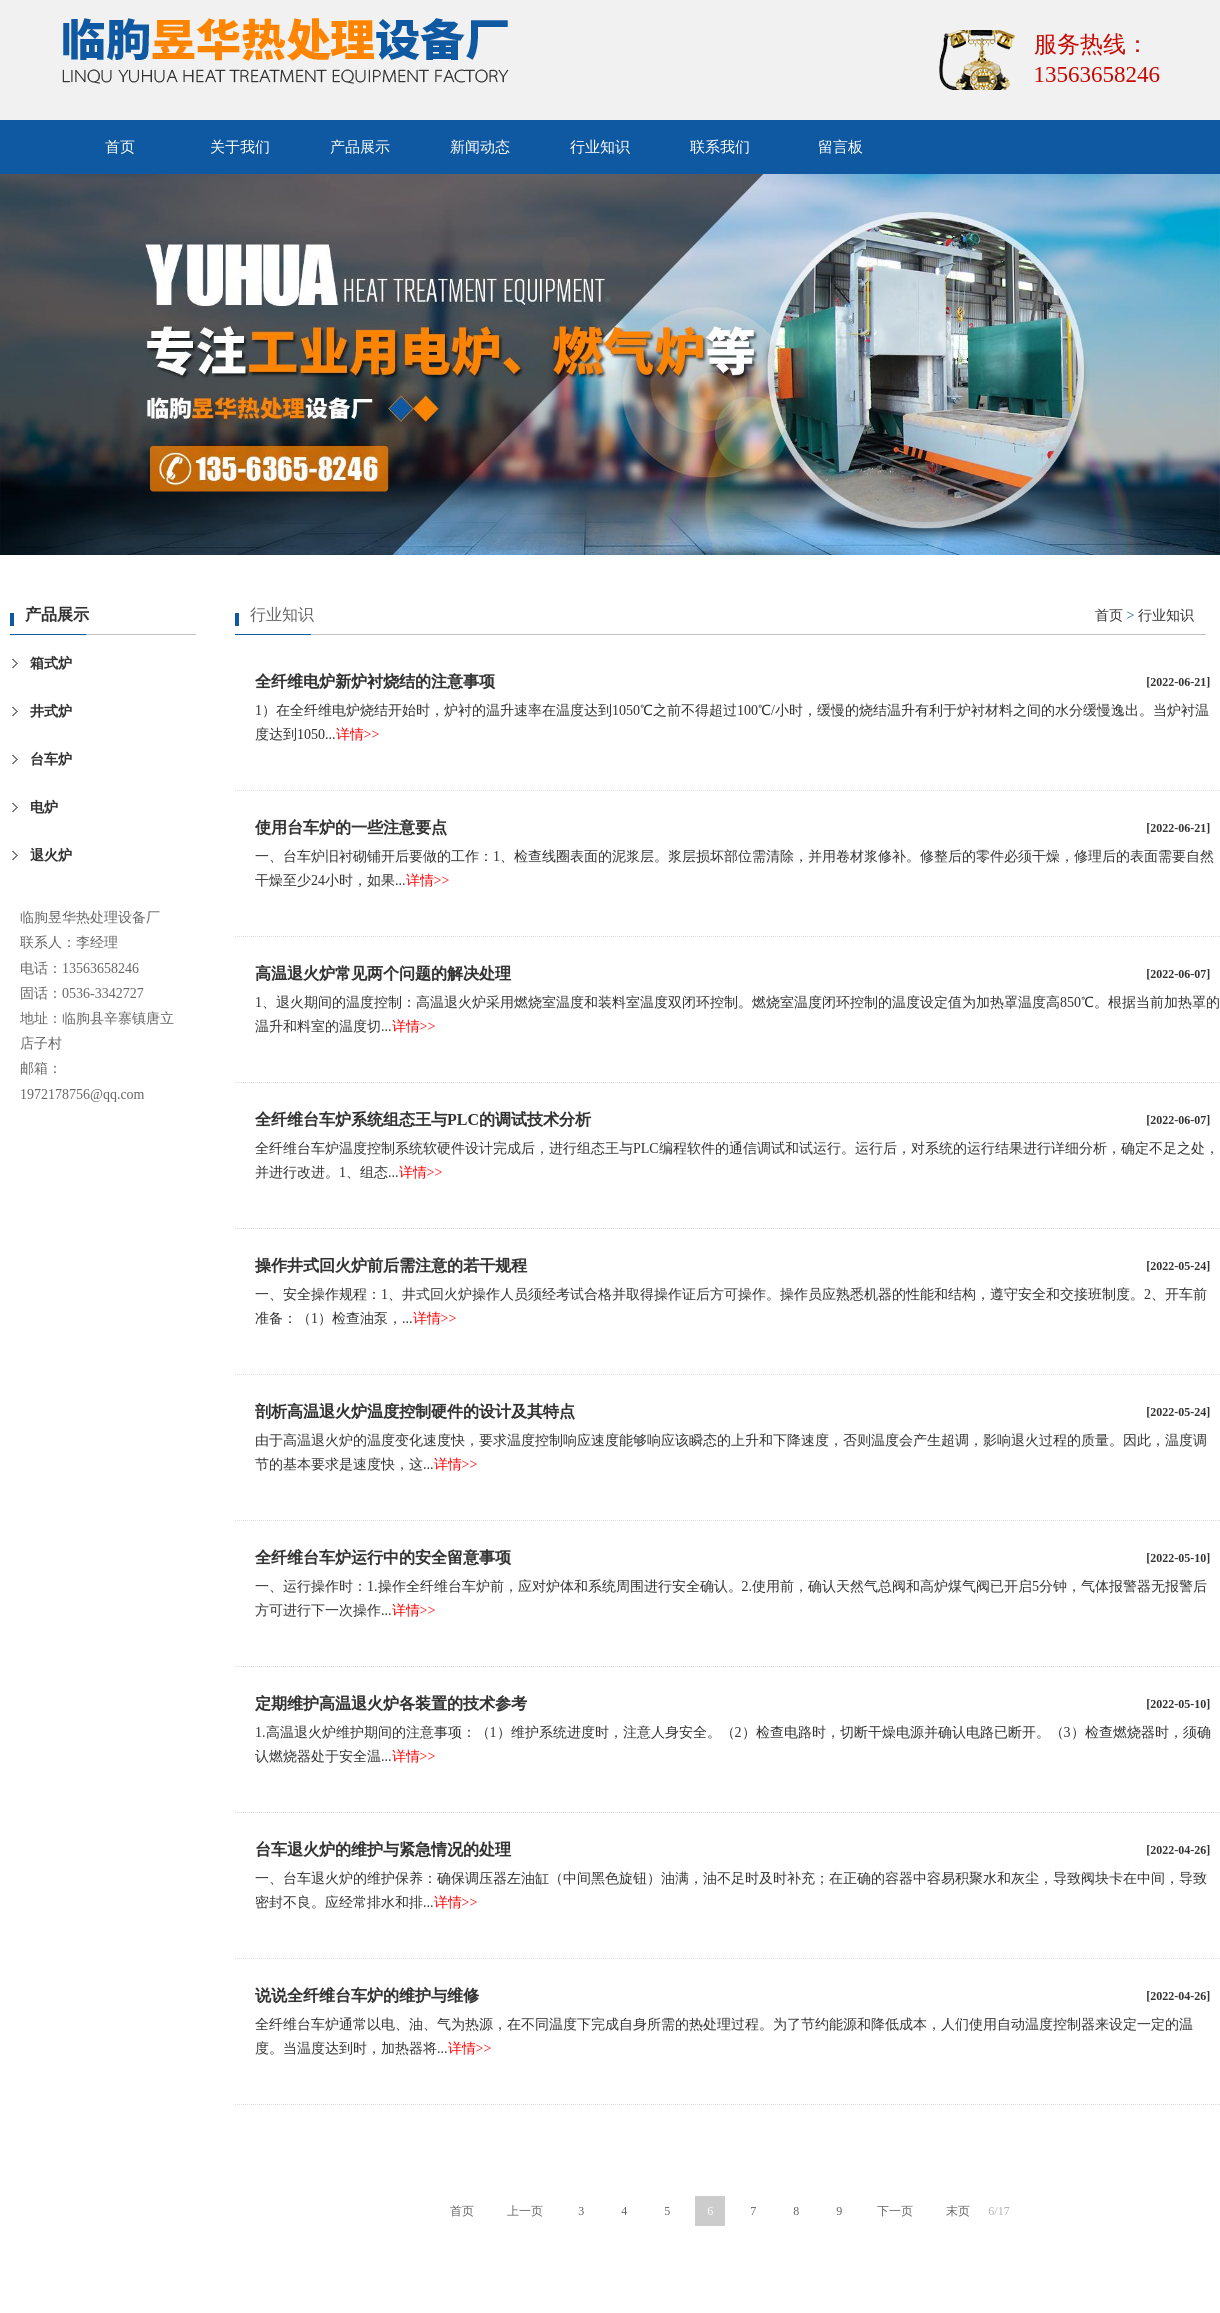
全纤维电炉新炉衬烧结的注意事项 (375, 681)
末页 (958, 2211)
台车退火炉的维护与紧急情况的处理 (383, 1849)
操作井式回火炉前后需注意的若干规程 (391, 1265)
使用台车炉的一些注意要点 (351, 827)
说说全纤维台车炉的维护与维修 (367, 1995)
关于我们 (240, 147)
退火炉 (51, 855)
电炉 (44, 807)
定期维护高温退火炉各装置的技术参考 (391, 1703)
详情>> (358, 734)
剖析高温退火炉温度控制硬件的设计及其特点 (415, 1411)
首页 (120, 147)
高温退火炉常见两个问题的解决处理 (383, 973)
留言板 (840, 147)
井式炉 (51, 711)
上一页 (525, 2211)
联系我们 (720, 147)
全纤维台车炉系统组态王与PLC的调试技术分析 (423, 1119)
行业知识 (600, 147)
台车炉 (51, 759)
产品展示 (360, 147)
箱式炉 (51, 663)
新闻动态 (480, 147)
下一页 (895, 2211)
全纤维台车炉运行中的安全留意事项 (383, 1557)
